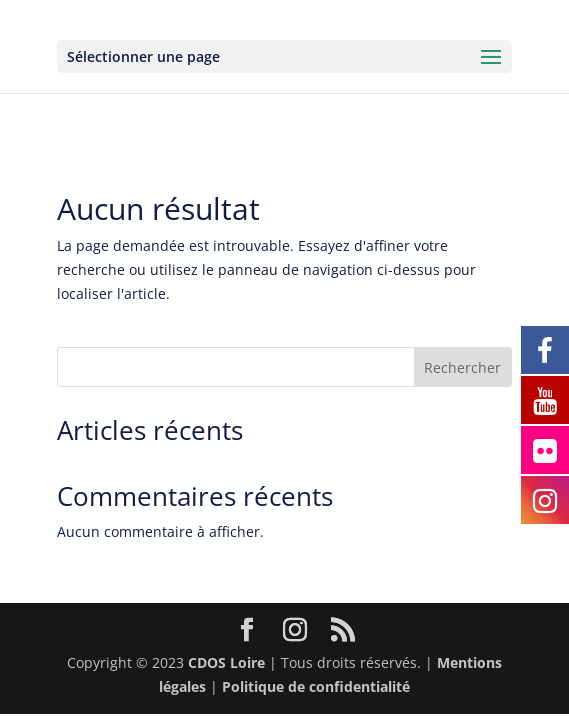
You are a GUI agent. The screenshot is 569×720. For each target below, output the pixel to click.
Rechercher (462, 367)
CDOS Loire (226, 662)
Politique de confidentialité (316, 686)
